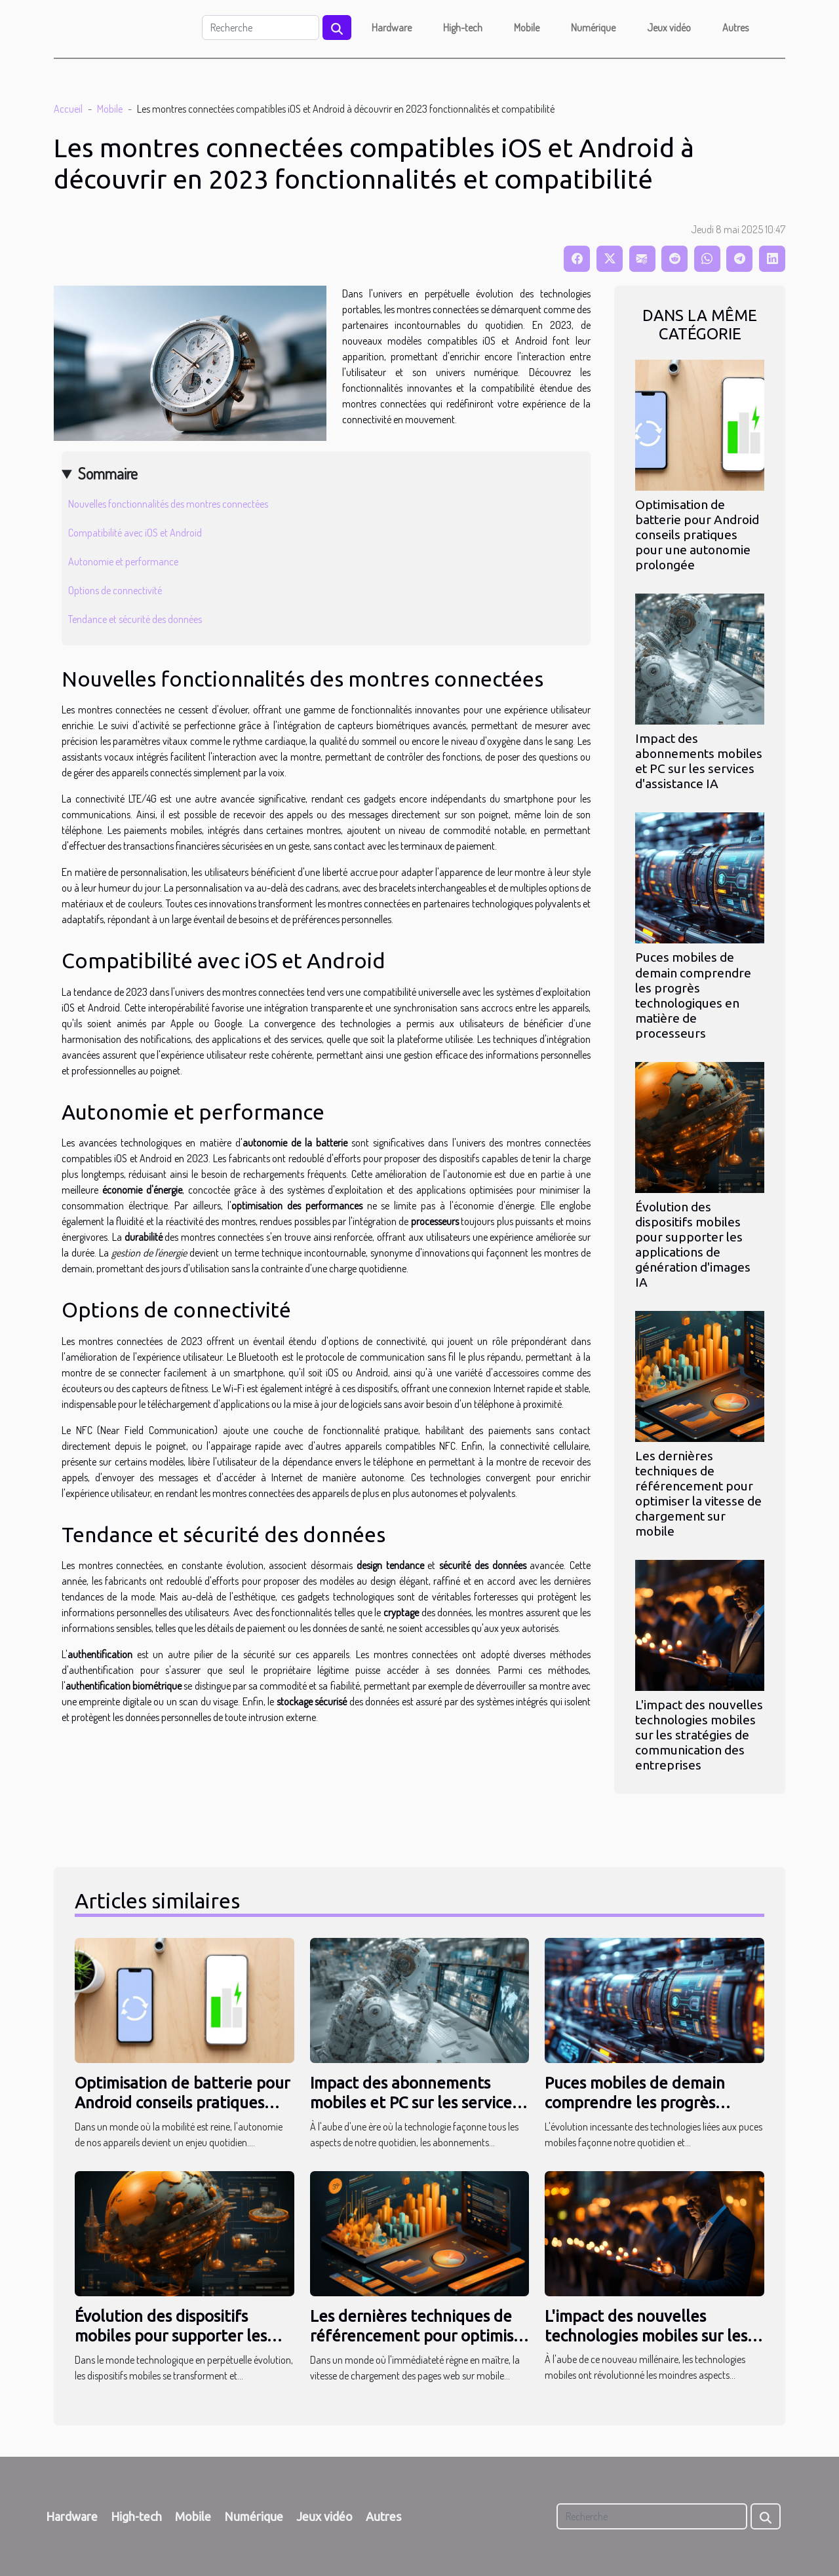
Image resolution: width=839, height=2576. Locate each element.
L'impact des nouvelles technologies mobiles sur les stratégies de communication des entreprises (699, 1734)
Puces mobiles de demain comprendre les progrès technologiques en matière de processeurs (693, 995)
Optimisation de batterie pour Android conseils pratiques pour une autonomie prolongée (697, 534)
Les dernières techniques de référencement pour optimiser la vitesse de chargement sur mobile (698, 1493)
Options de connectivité (115, 590)
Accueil (68, 108)
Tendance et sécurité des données (135, 619)
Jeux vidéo (669, 27)
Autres (735, 27)
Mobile (526, 27)
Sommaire (108, 473)
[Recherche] (260, 27)
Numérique (593, 27)
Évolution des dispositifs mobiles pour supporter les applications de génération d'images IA (693, 1244)
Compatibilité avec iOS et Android (135, 532)
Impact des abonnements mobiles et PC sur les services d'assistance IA (698, 761)
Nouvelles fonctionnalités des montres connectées (168, 503)
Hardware (392, 27)
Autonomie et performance (123, 561)
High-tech (462, 27)
